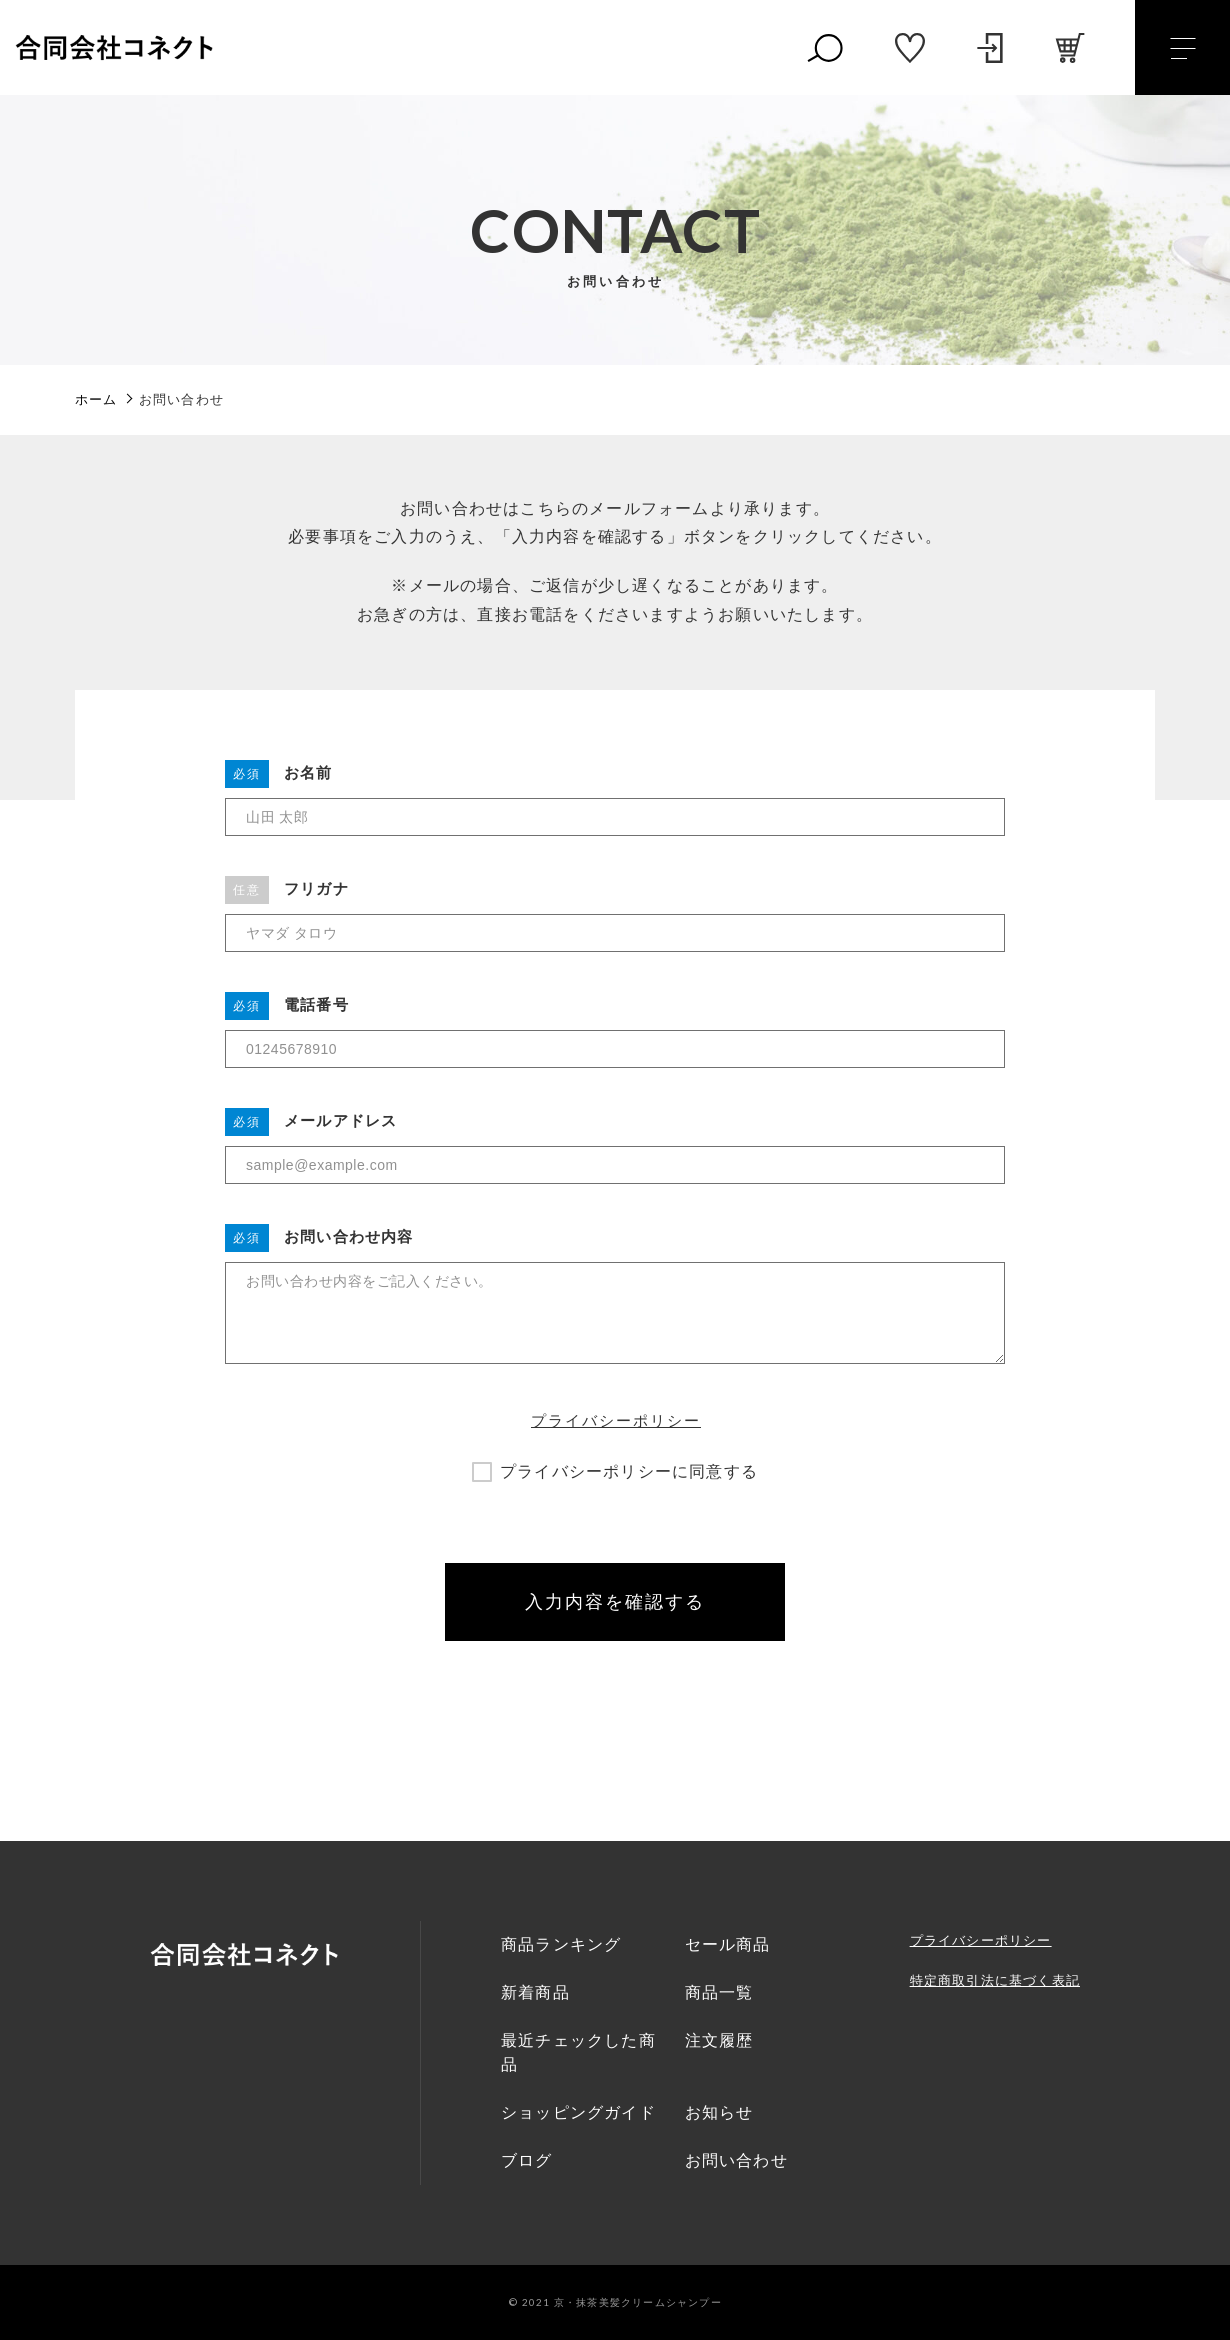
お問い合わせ (736, 2160)
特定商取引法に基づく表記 (995, 1980)
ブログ (527, 2160)
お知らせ (719, 2112)
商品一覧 (719, 1992)
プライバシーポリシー (616, 1420)
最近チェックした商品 (578, 2052)
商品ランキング (561, 1944)
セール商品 (728, 1944)
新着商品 (535, 1992)
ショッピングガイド (578, 2112)
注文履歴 (719, 2040)
